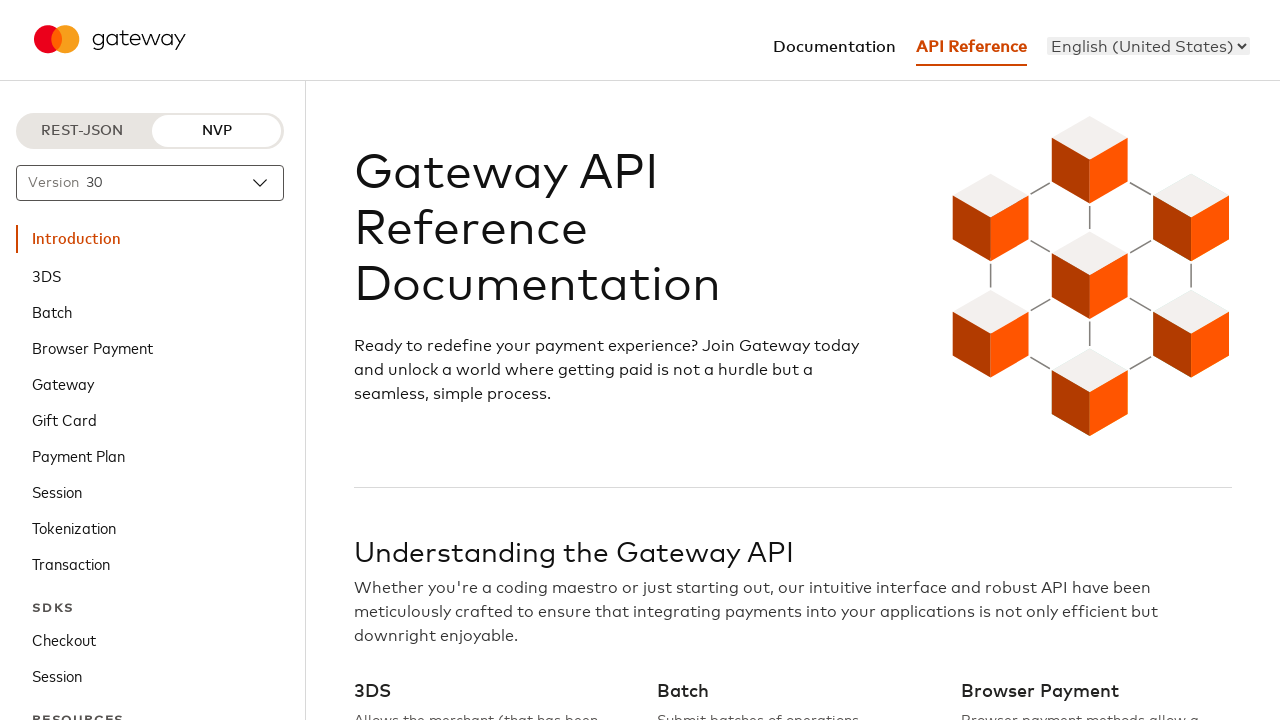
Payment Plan (78, 455)
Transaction (71, 563)
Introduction (76, 239)
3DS (46, 275)
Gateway (63, 383)
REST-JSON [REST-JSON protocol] (82, 131)
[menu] (1148, 46)
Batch (52, 311)
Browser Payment (92, 347)
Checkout (64, 639)
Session (57, 491)
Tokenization (74, 527)
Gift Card (64, 419)
